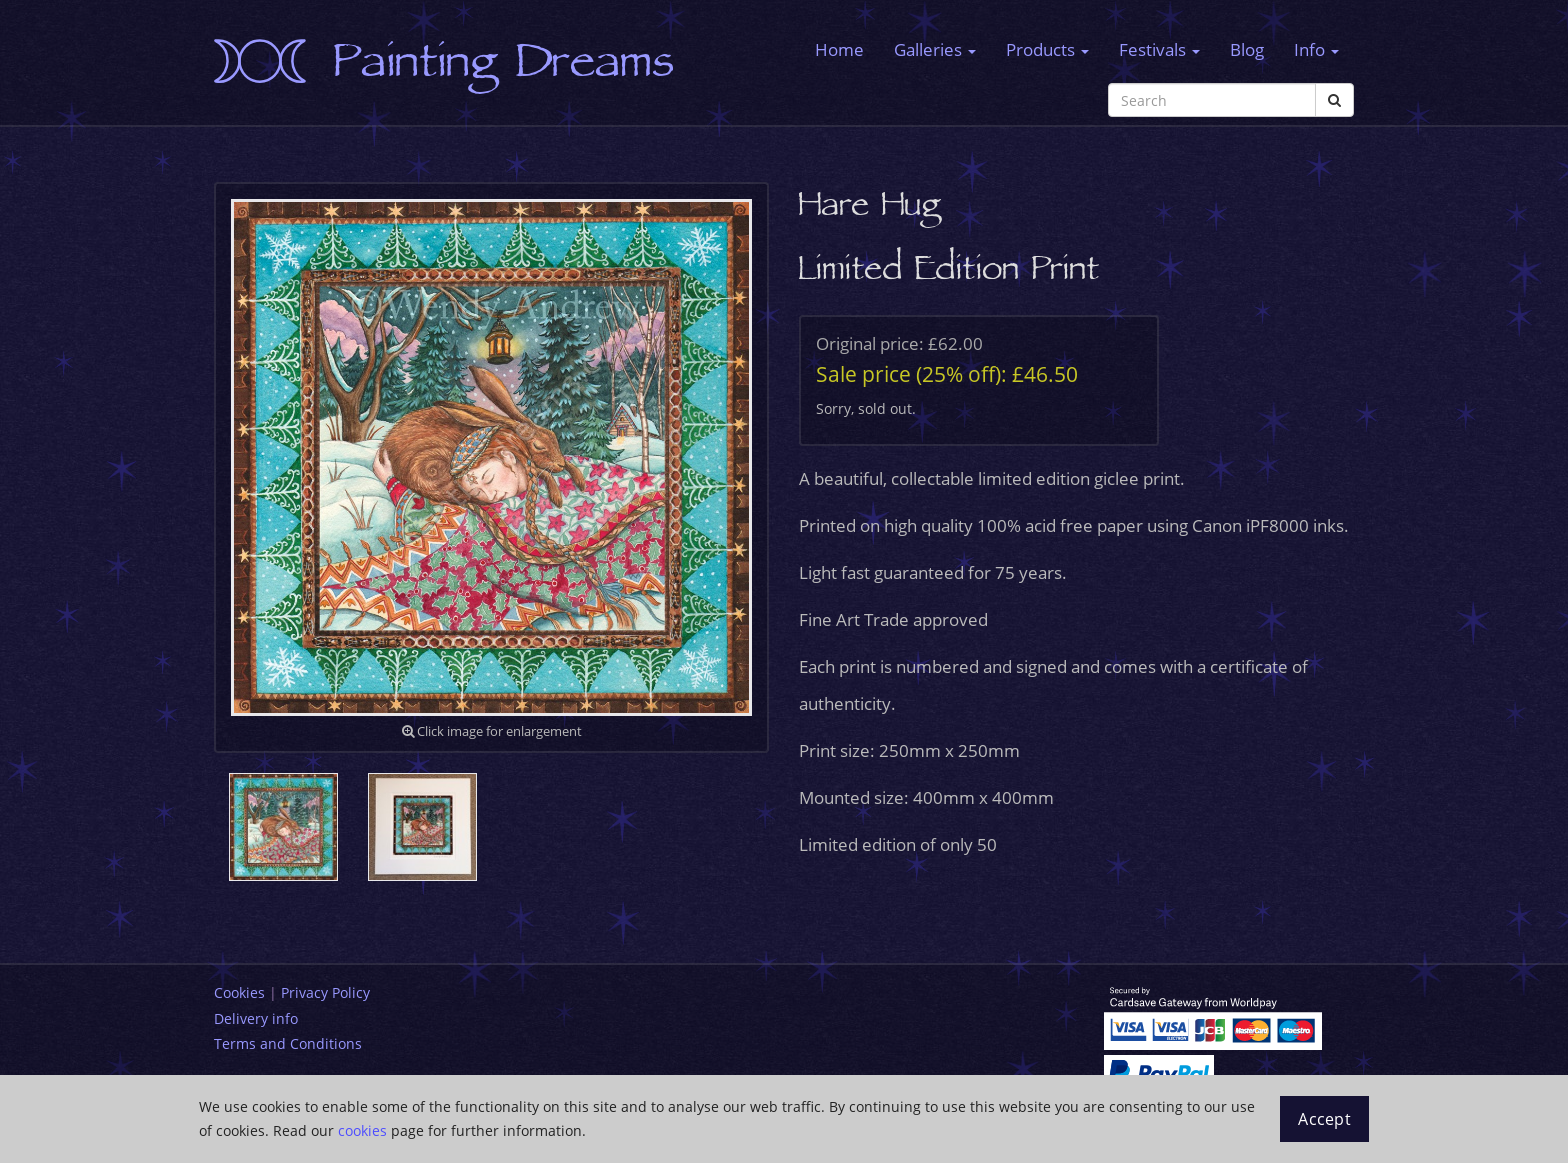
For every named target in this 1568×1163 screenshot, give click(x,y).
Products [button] (1047, 49)
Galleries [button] (935, 49)
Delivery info (256, 1018)
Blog (1247, 49)
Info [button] (1316, 49)
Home (839, 49)
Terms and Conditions (288, 1043)
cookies (362, 1130)
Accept (1324, 1119)
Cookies (239, 992)
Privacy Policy (325, 992)
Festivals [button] (1159, 49)
